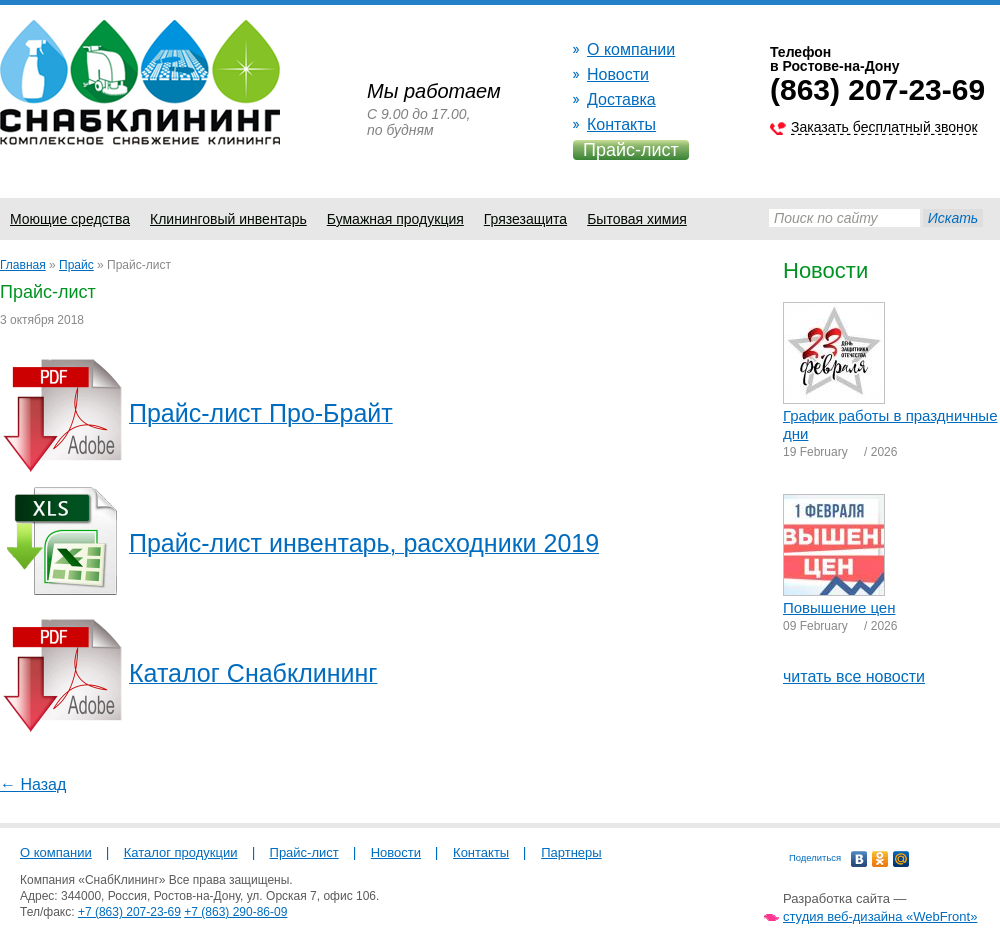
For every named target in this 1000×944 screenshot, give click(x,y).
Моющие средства (70, 219)
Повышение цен (839, 607)
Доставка (621, 99)
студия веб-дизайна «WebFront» (880, 916)
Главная (23, 265)
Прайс (76, 265)
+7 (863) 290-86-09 (235, 912)
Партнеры (571, 852)
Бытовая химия (637, 219)
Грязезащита (525, 219)
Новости (618, 74)
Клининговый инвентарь (228, 219)
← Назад (33, 784)
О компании (631, 49)
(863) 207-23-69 (877, 89)
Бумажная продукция (395, 219)
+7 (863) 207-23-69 (129, 912)
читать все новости (854, 676)
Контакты (621, 124)
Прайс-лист (631, 150)
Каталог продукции (181, 852)
